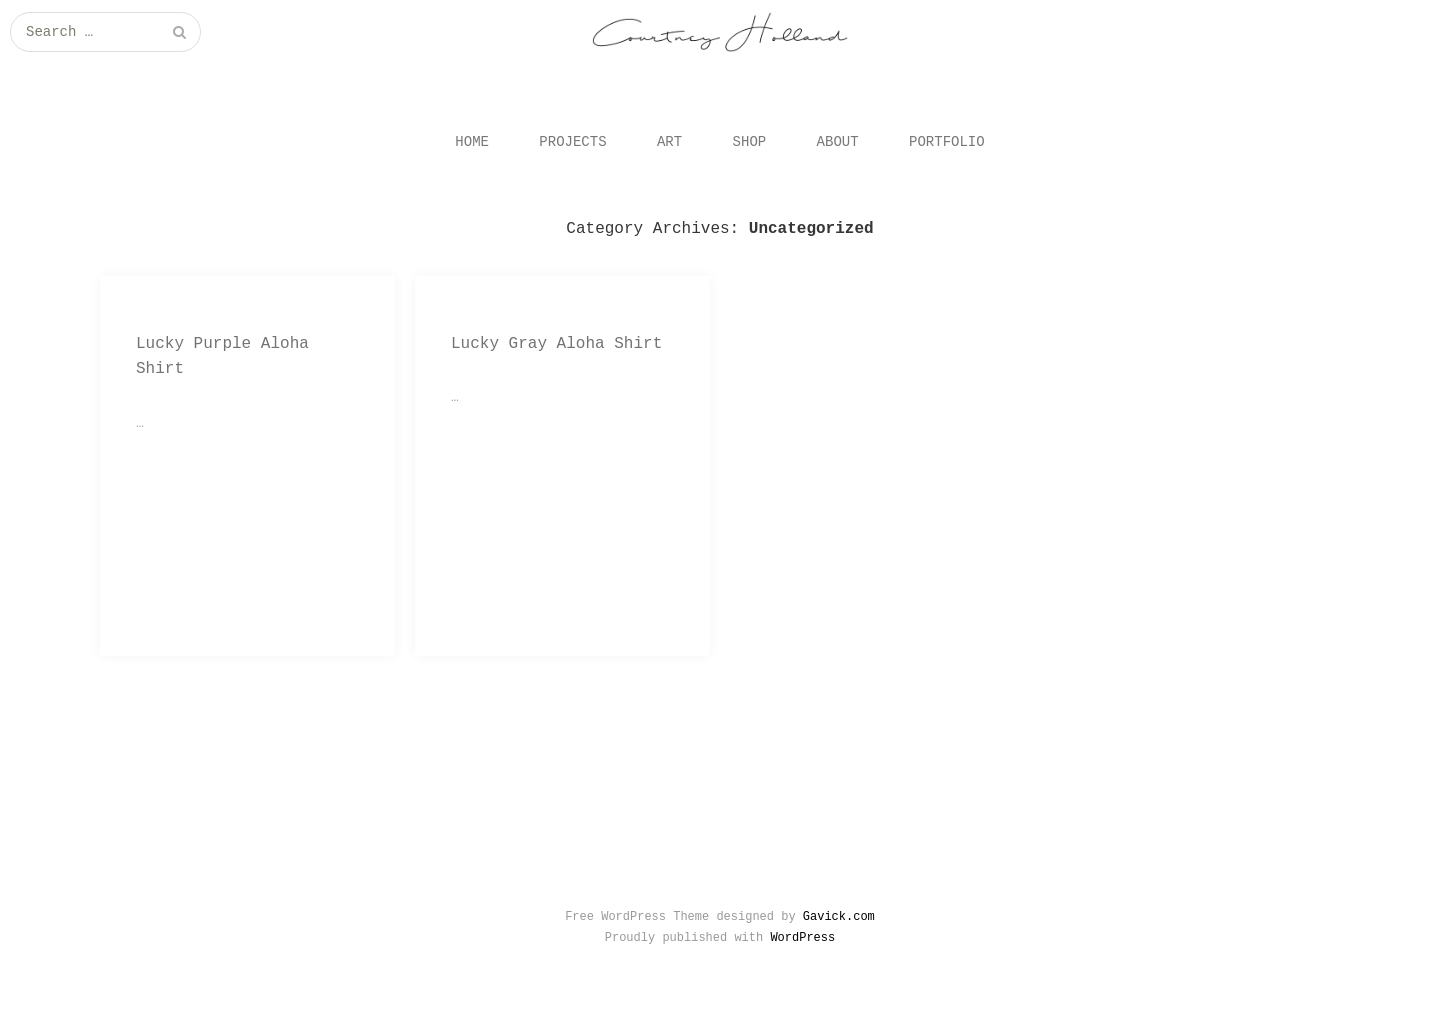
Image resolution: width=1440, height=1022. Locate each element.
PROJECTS (572, 142)
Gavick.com (839, 917)
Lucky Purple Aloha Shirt (222, 357)
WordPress (802, 938)
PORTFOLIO (947, 142)
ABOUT (838, 142)
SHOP (750, 142)
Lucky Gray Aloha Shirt (556, 344)
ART (669, 142)
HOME (472, 142)
